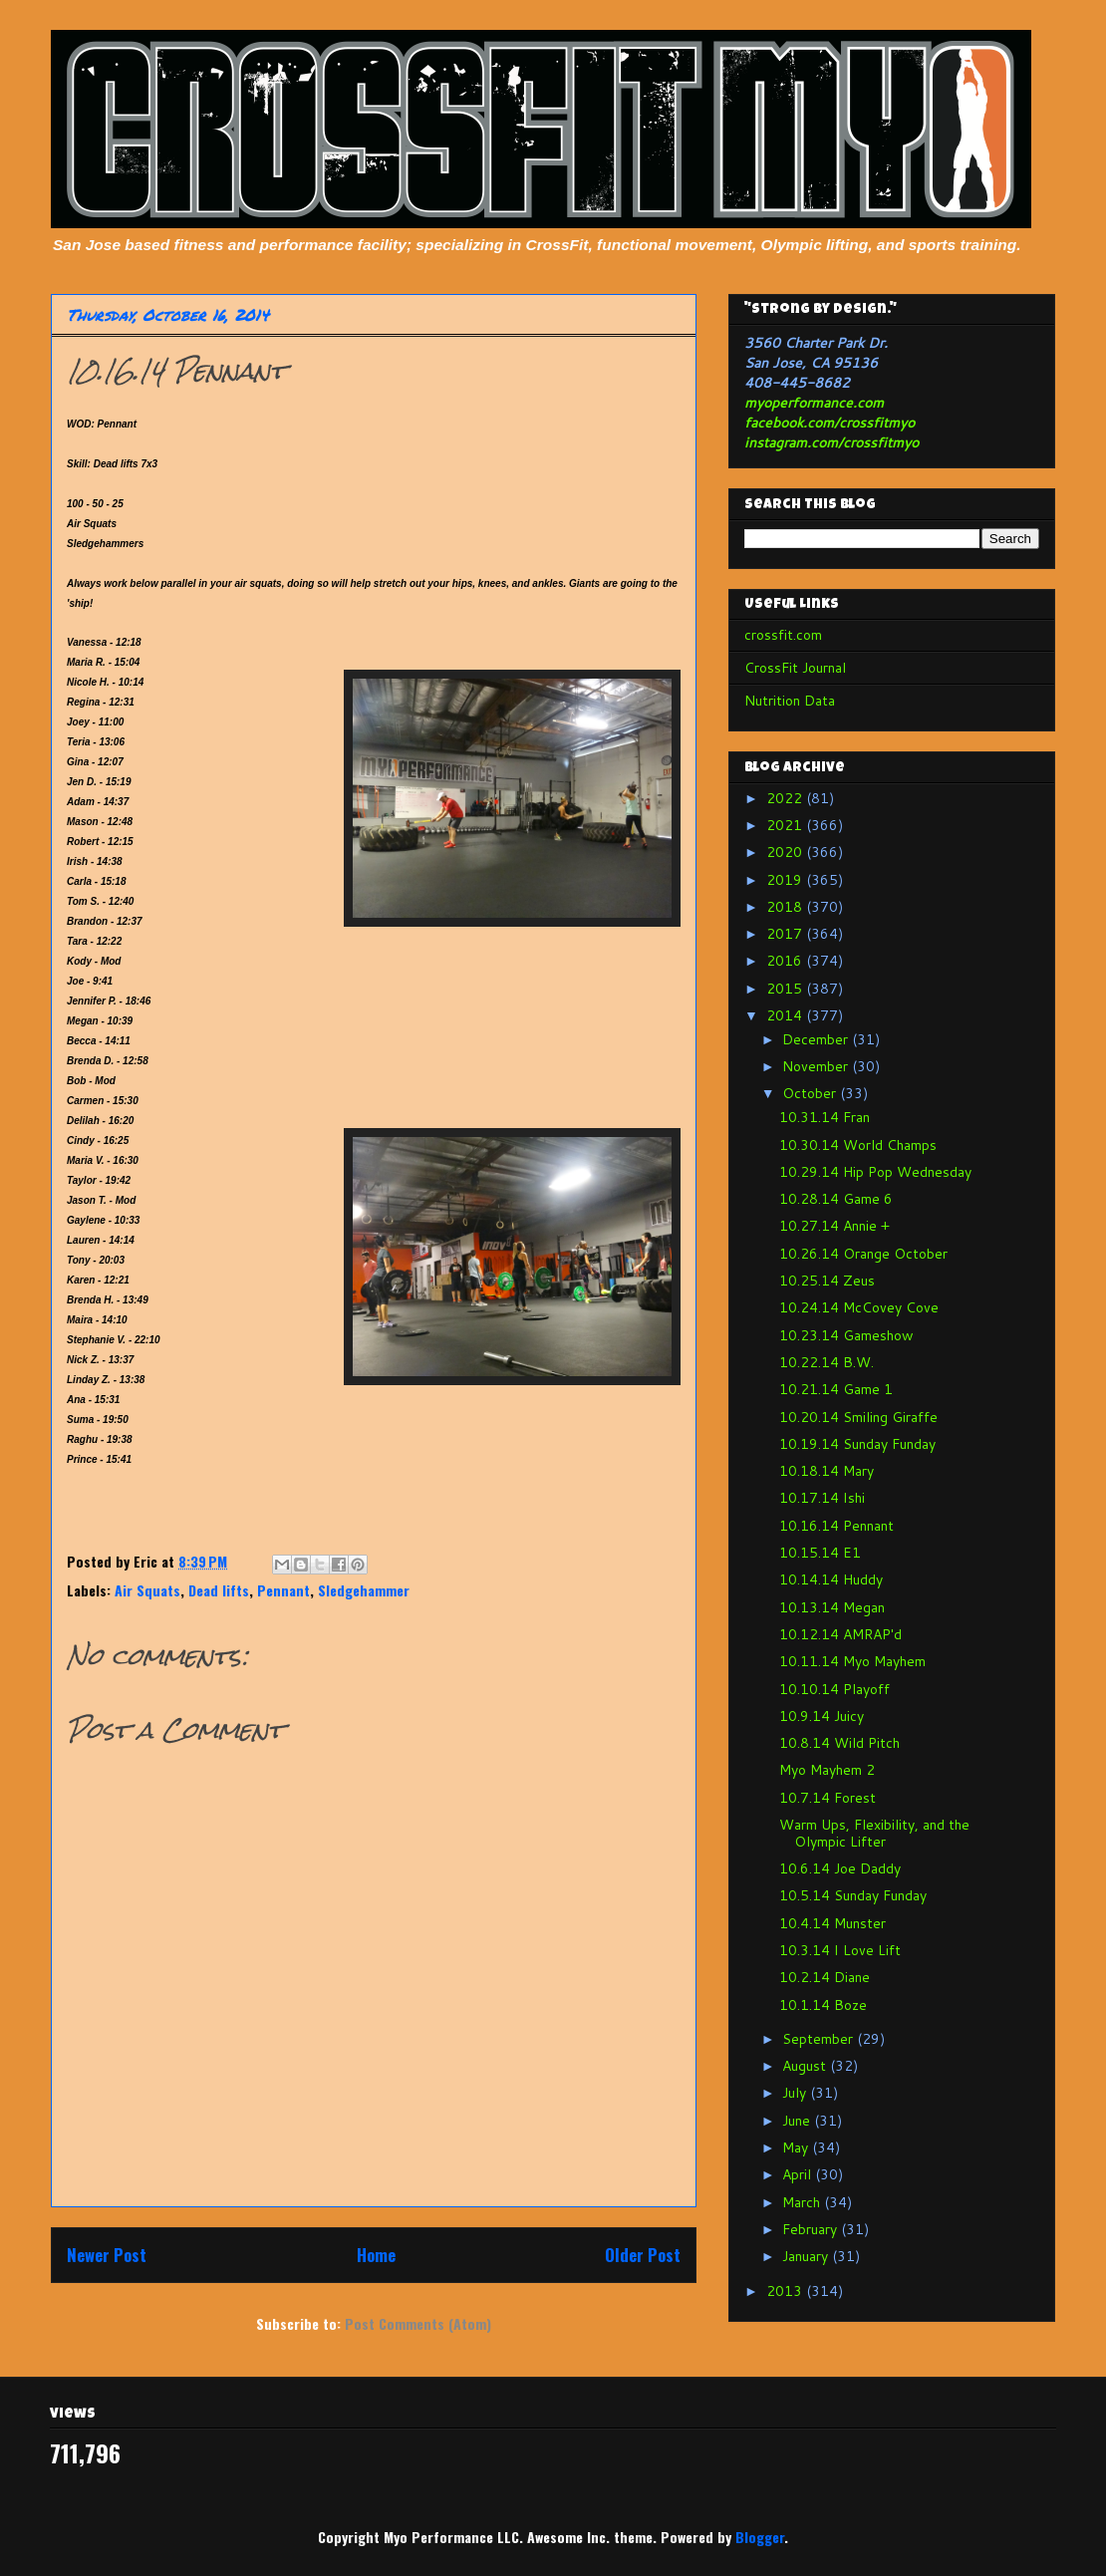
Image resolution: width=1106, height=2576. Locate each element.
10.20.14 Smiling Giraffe (858, 1417)
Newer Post (106, 2254)
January (807, 2256)
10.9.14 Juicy (821, 1716)
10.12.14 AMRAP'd (840, 1634)
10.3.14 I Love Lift (840, 1950)
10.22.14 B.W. (826, 1362)
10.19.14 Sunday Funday (857, 1444)
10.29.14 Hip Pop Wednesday (875, 1172)
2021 (786, 825)
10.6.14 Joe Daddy (840, 1868)
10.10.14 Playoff (834, 1689)
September (819, 2039)
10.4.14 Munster (832, 1923)
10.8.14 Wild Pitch (839, 1743)
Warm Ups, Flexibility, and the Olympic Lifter (874, 1833)
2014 (786, 1015)
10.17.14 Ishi (822, 1498)
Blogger (759, 2536)
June (798, 2121)
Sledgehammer (364, 1589)
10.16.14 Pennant (836, 1526)
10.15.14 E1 (820, 1553)
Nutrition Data (789, 701)
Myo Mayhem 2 (827, 1770)
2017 (786, 934)
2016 (786, 961)
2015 (786, 989)
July (796, 2093)
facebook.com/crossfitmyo (829, 422)
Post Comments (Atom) (418, 2323)
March (803, 2202)
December (817, 1039)
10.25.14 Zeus (827, 1280)
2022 (786, 798)
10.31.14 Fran (824, 1117)
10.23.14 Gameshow (846, 1335)
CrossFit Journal (795, 668)
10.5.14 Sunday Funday (853, 1895)
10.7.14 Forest (827, 1798)
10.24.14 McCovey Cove (859, 1307)
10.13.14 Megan (832, 1607)
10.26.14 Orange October (863, 1254)
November (817, 1066)
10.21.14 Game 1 (836, 1389)
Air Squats (147, 1589)
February (811, 2229)
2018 (786, 907)
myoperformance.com (814, 403)
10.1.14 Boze (823, 2005)
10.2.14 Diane (824, 1977)
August (806, 2066)
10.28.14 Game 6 (836, 1199)
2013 (786, 2291)
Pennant (283, 1589)
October (811, 1093)
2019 (786, 880)
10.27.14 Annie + (834, 1226)
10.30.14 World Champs (858, 1145)
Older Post (643, 2254)
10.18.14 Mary (826, 1471)
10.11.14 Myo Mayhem (852, 1661)
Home (376, 2254)
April (798, 2174)
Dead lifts (218, 1589)
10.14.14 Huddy (831, 1579)
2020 (786, 852)
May (797, 2147)
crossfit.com (783, 635)
